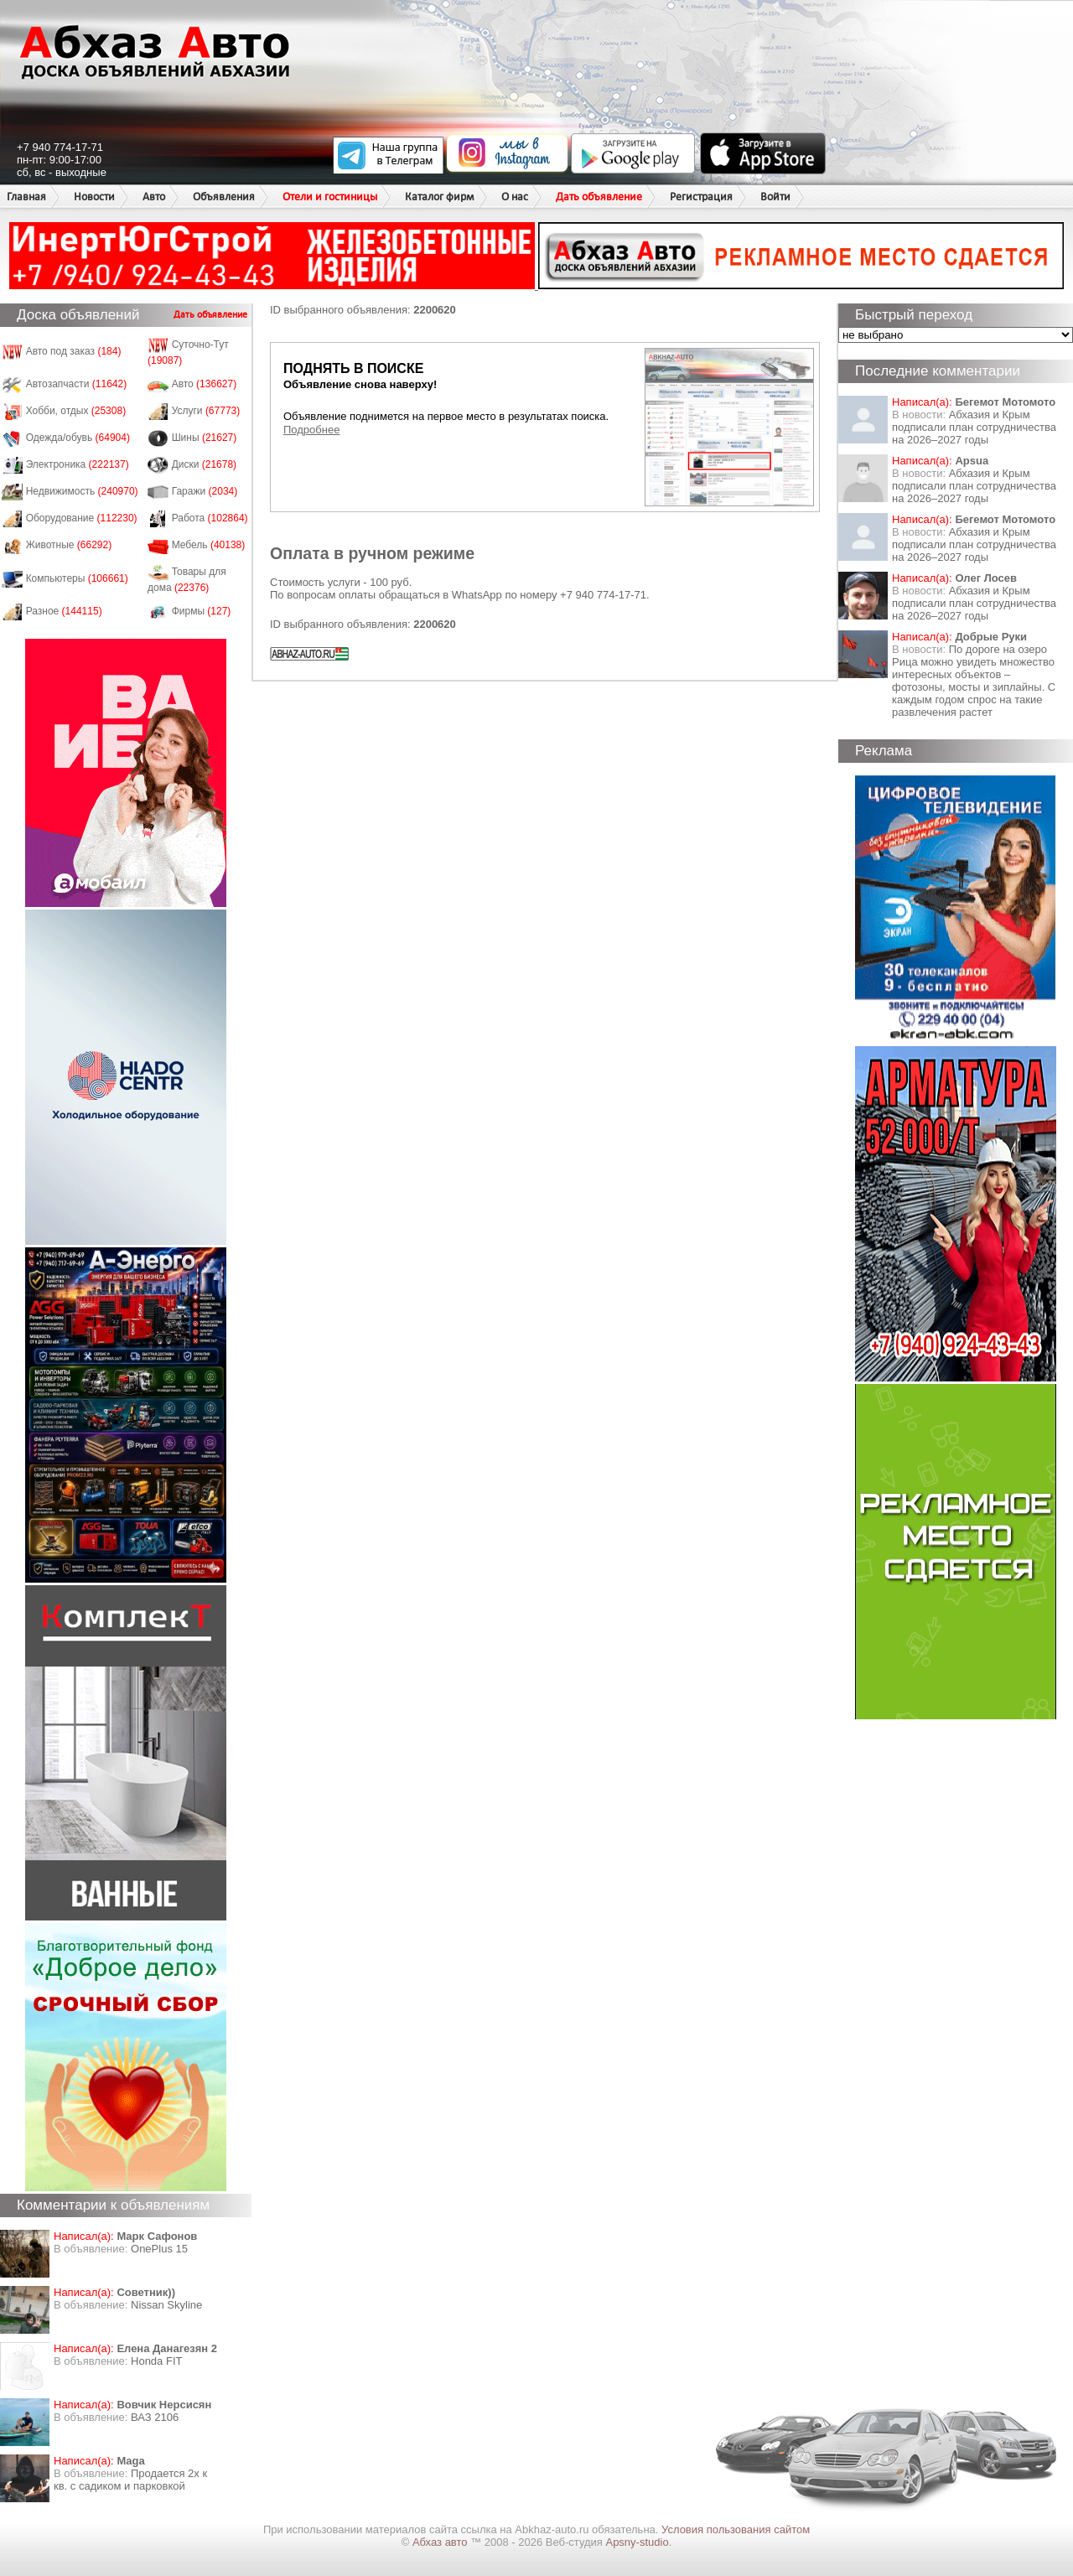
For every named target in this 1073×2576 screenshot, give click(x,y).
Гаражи (205, 491)
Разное (64, 611)
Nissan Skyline (166, 2305)
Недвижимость (82, 491)
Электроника (77, 464)
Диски (204, 464)
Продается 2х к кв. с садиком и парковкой (130, 2479)
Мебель (209, 545)
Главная (26, 196)
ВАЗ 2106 (155, 2417)
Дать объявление (599, 196)
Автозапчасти (76, 384)
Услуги (206, 411)
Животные (69, 545)
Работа (210, 518)
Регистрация (701, 196)
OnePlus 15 (159, 2248)
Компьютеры (77, 578)
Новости (94, 196)
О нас (514, 196)
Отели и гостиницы (330, 196)
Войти (775, 196)
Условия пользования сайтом (735, 2529)
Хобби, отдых (76, 411)
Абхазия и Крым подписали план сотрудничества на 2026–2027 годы (974, 427)
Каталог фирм (439, 196)
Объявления (224, 196)
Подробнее (311, 429)
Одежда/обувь (78, 437)
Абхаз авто (441, 2542)
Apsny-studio (636, 2542)
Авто (154, 196)
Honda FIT (156, 2361)
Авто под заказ (74, 351)
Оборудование (81, 518)
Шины (204, 437)
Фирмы (201, 611)
